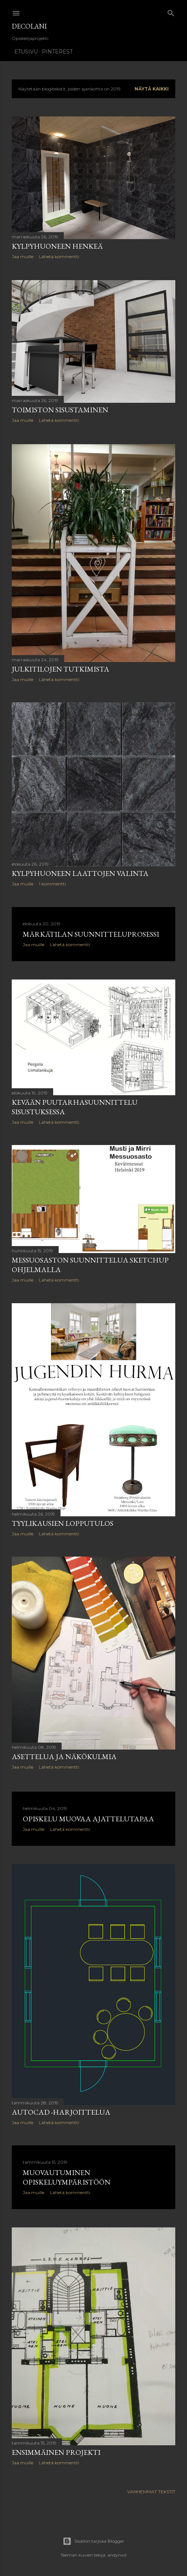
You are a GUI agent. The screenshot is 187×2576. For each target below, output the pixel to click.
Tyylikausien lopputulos (62, 1526)
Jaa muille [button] (22, 256)
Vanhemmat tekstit (151, 2496)
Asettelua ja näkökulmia (64, 1760)
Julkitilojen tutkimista (60, 669)
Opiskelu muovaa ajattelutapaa (88, 1821)
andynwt (117, 2555)
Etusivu (23, 51)
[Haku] (170, 11)
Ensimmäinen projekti (56, 2456)
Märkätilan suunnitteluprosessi (91, 935)
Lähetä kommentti (59, 256)
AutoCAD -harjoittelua (61, 2115)
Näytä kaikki (152, 89)
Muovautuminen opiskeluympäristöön (66, 2180)
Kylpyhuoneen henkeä (57, 246)
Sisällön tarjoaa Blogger (93, 2541)
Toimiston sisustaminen (60, 410)
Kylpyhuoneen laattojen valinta (80, 874)
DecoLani (29, 26)
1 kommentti (52, 884)
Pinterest (54, 51)
